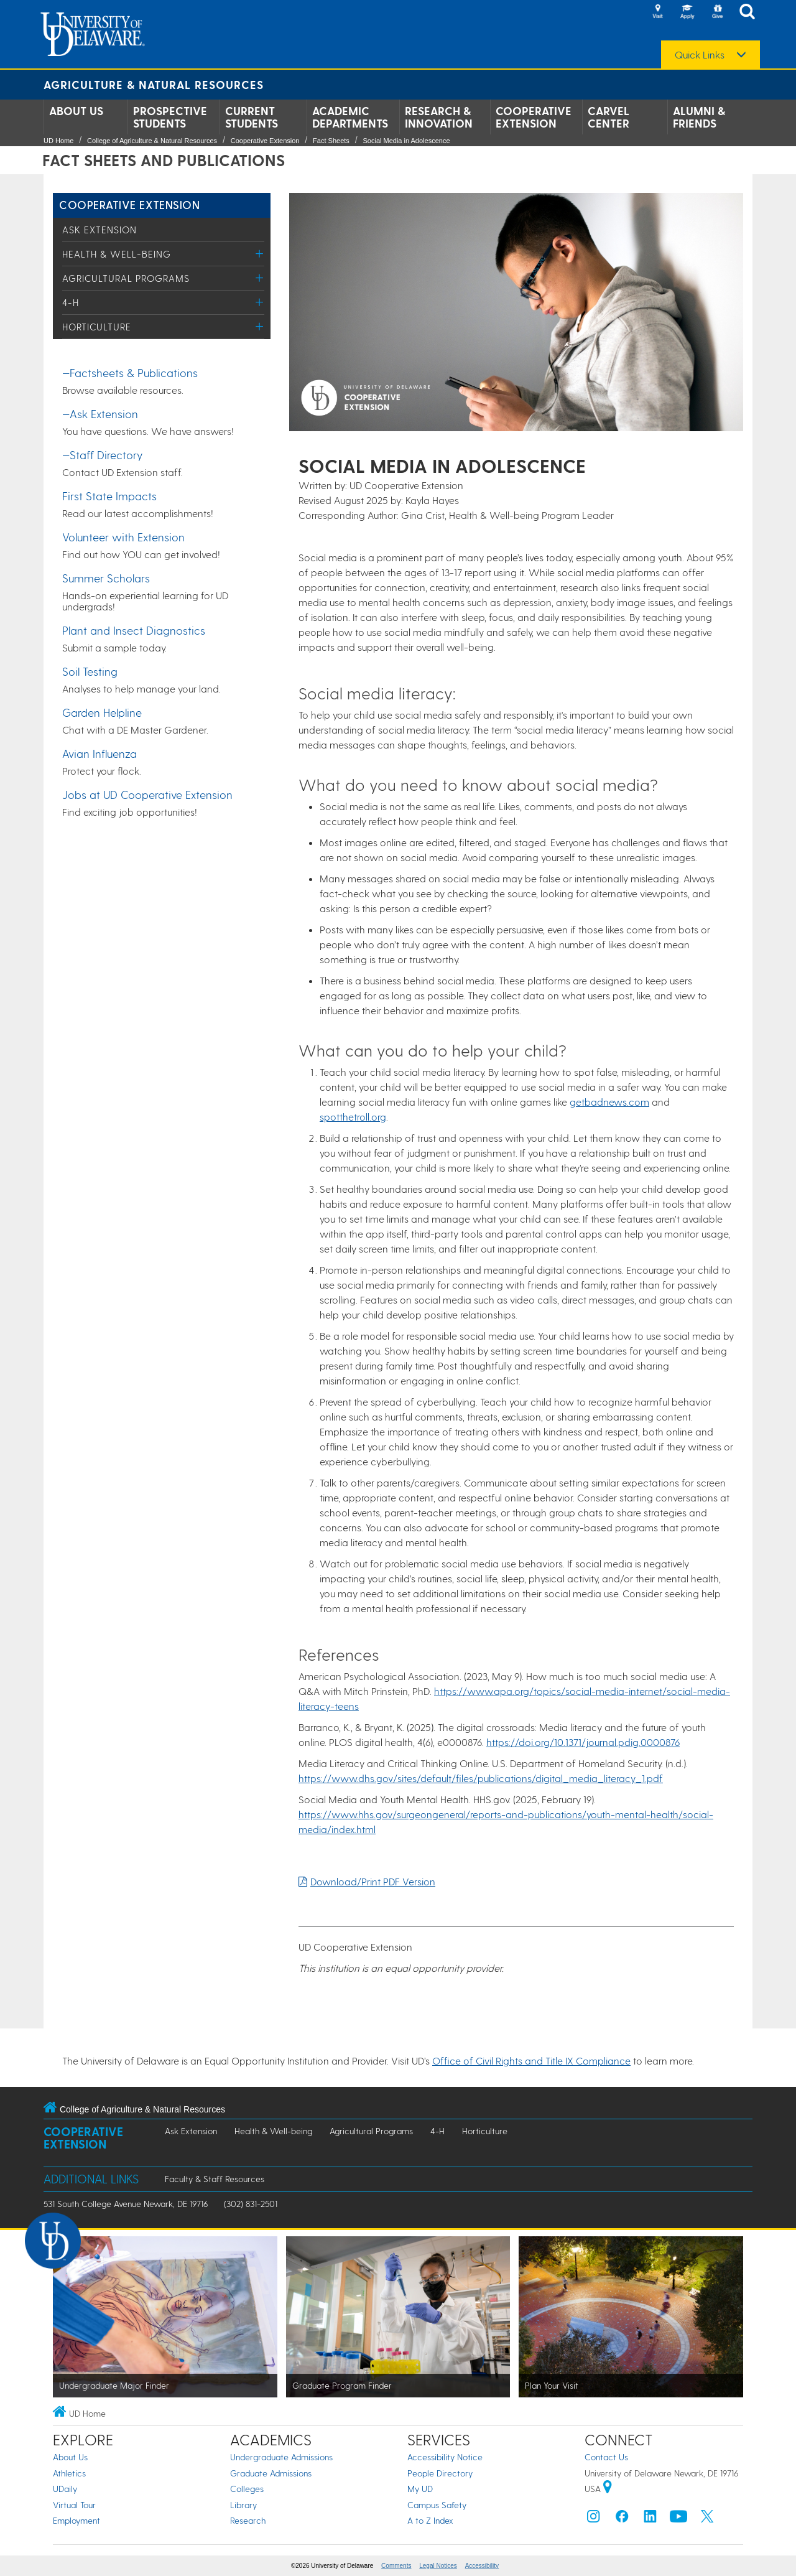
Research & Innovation (439, 117)
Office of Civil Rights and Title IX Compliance (531, 2060)
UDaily (65, 2488)
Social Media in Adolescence (406, 140)
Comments (396, 2565)
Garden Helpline (102, 712)
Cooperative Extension (534, 117)
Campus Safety (436, 2504)
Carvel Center (608, 117)
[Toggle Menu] (259, 253)
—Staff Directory (102, 454)
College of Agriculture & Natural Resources (152, 140)
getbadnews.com (609, 1102)
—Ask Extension (100, 413)
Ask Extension (99, 229)
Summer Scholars (106, 577)
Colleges (247, 2488)
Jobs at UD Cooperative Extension (147, 794)
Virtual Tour (74, 2504)
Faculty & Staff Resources (214, 2178)
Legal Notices (438, 2565)
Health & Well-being (116, 253)
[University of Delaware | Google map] (607, 2488)
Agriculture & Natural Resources (154, 84)
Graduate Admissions (271, 2473)
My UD (420, 2488)
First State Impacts (109, 495)
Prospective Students (170, 117)
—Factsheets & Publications (130, 372)
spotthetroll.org (353, 1116)
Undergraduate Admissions (281, 2457)
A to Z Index (430, 2520)
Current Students (251, 117)
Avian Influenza (99, 753)
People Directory (440, 2473)
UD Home (58, 140)
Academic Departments (350, 117)
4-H (70, 302)
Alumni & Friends (699, 117)
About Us (76, 111)
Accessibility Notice (445, 2457)
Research (248, 2520)
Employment (76, 2520)
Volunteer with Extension (123, 536)
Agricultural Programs (126, 278)
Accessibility (482, 2565)
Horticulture (96, 326)
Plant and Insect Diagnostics (133, 630)
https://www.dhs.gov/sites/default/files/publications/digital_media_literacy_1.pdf (480, 1778)
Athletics (69, 2473)
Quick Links (699, 54)
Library (243, 2504)
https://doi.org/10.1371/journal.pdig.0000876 (583, 1742)
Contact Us (606, 2457)
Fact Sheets (331, 140)
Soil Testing (90, 671)
